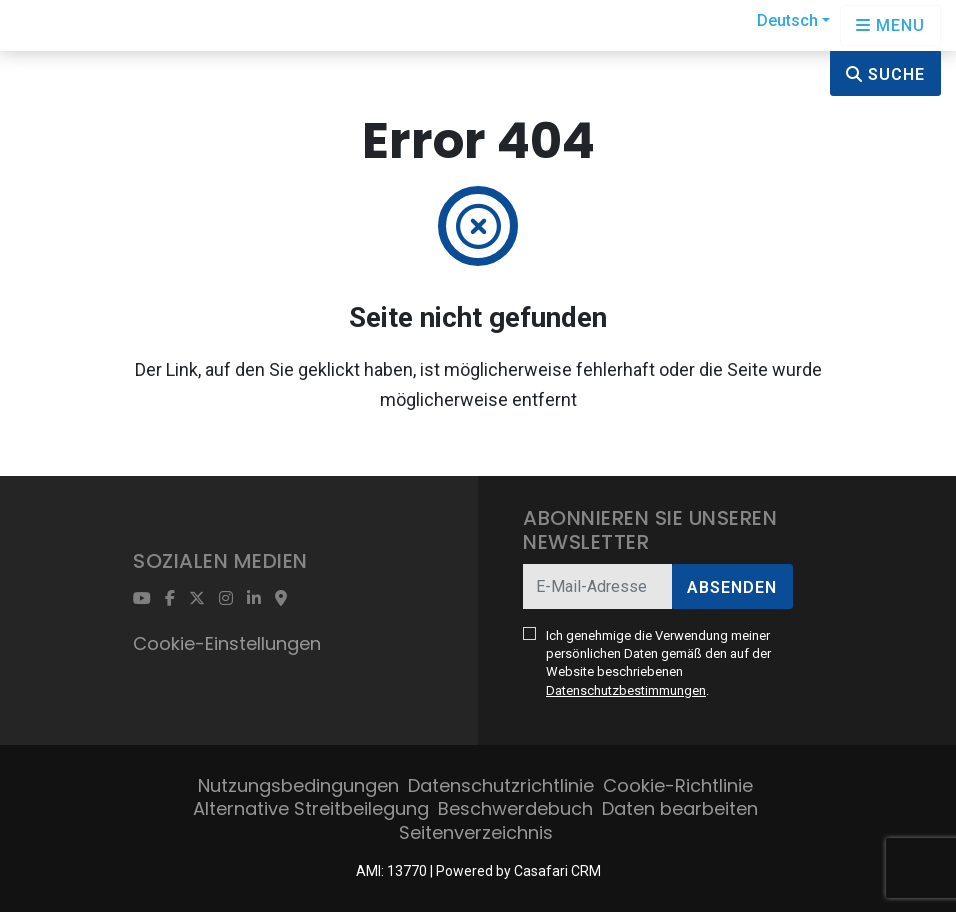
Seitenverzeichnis (476, 832)
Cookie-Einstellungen (227, 643)
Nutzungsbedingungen (298, 785)
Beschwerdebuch (515, 808)
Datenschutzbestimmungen (626, 690)
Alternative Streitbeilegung (311, 808)
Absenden (732, 587)
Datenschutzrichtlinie (501, 785)
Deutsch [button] (787, 20)
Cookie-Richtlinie (678, 785)
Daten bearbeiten (680, 808)
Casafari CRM (557, 871)
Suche (885, 74)
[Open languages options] (890, 25)
